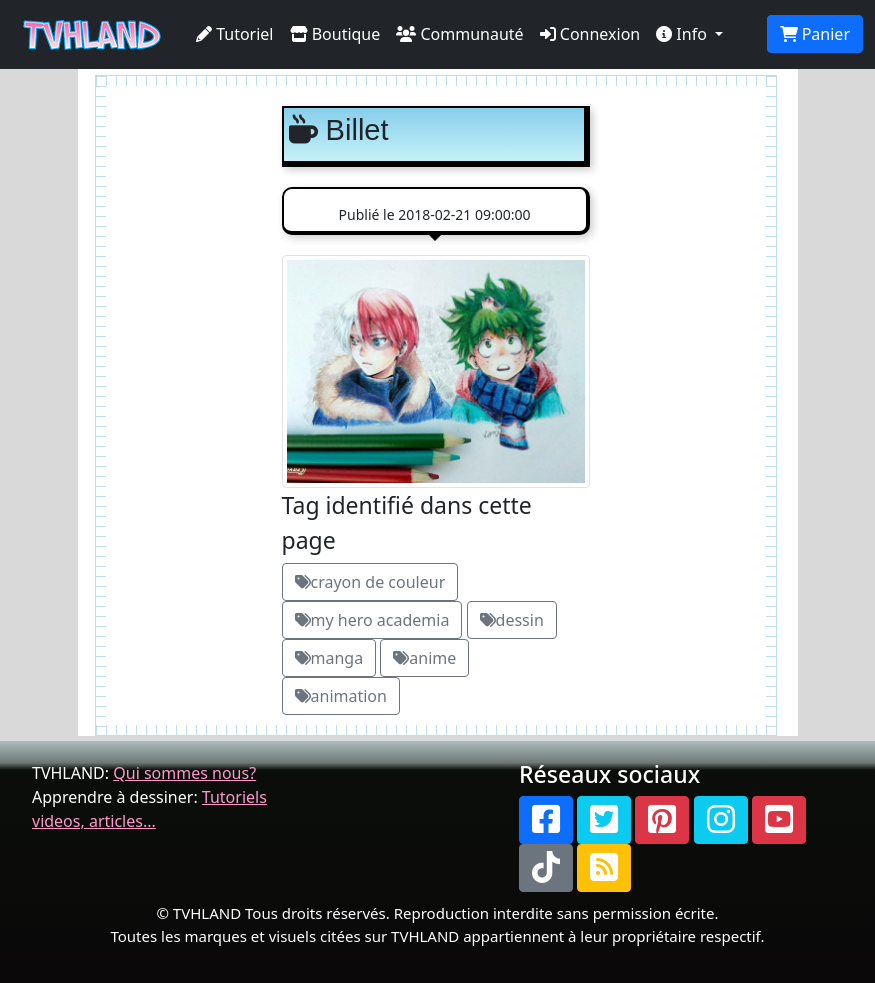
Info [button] (683, 34)
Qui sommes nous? (184, 773)
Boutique (335, 34)
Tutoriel (235, 34)
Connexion (590, 34)
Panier (815, 34)
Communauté (459, 34)
